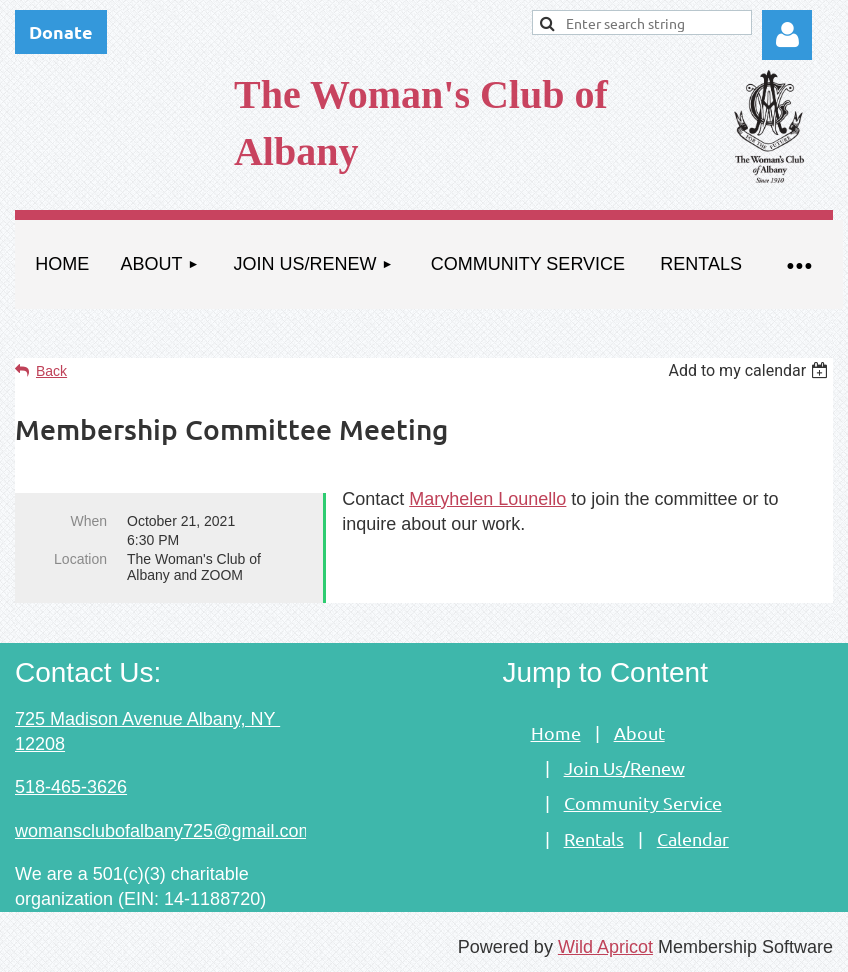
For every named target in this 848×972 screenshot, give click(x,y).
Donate (61, 31)
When (88, 521)
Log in (787, 35)
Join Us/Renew (624, 767)
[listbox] (750, 370)
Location (80, 559)
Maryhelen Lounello (487, 499)
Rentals (594, 838)
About (639, 732)
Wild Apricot (605, 947)
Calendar (693, 838)
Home (556, 732)
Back (51, 371)
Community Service (643, 802)
